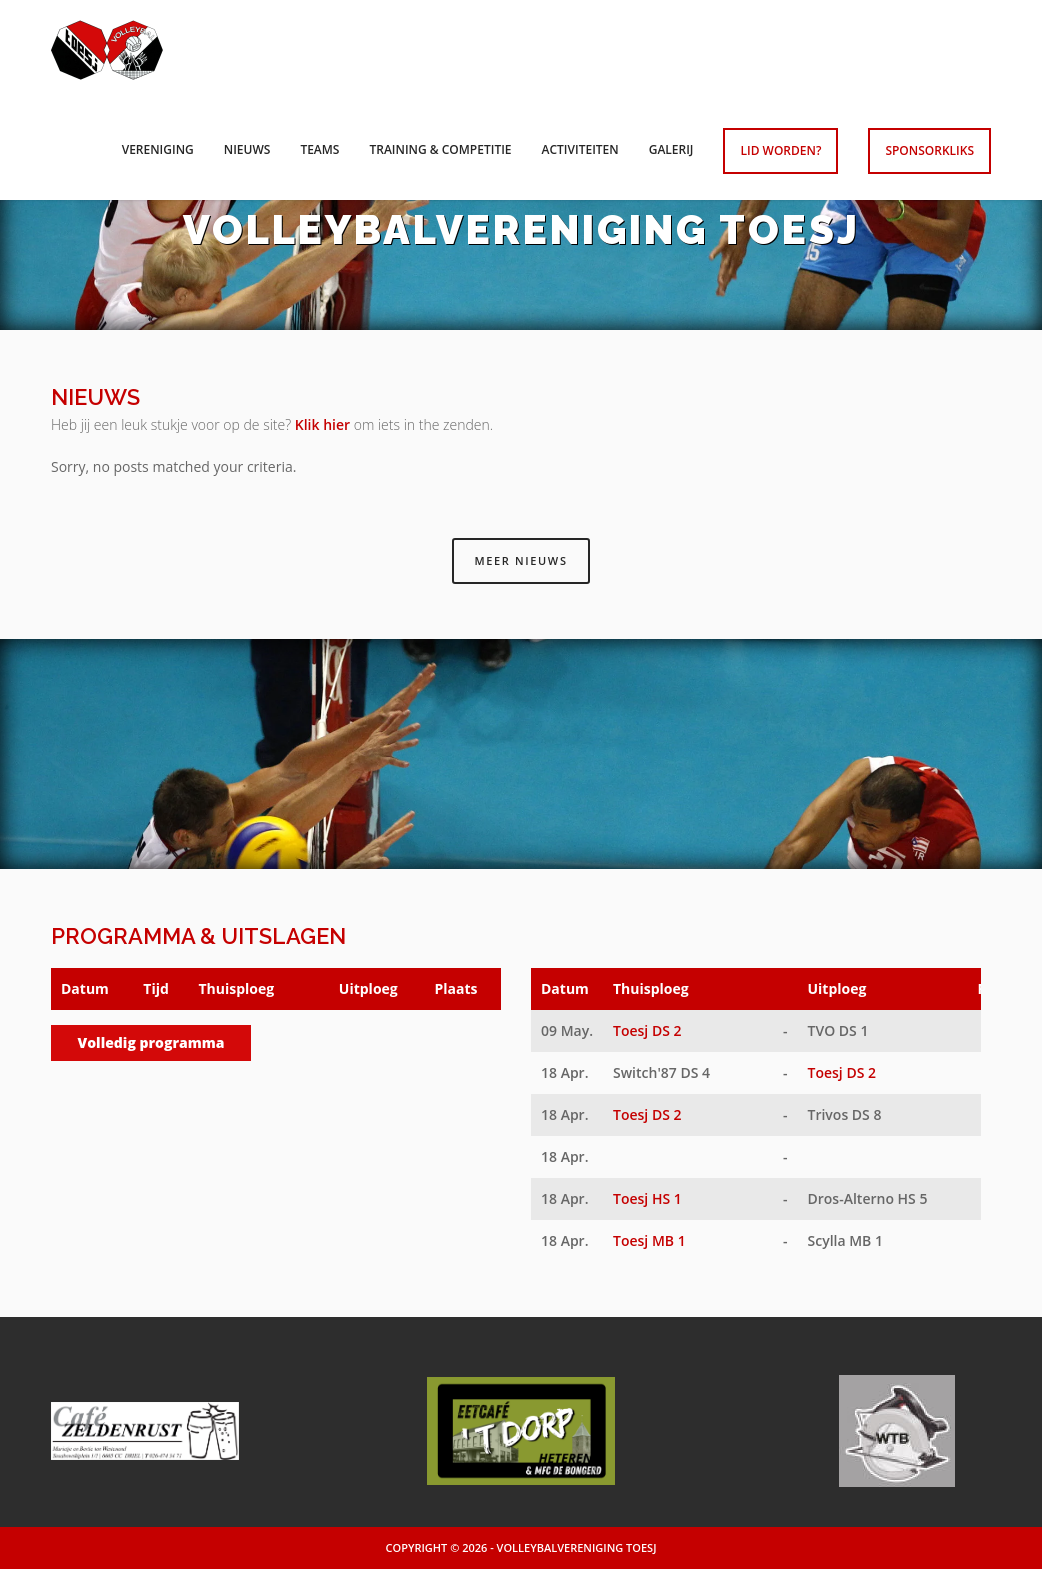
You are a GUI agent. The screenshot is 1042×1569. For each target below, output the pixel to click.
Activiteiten (580, 149)
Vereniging (158, 149)
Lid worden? (780, 150)
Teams (319, 149)
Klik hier (322, 424)
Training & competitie (440, 149)
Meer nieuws (520, 560)
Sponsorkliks (929, 150)
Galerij (671, 149)
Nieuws (247, 149)
